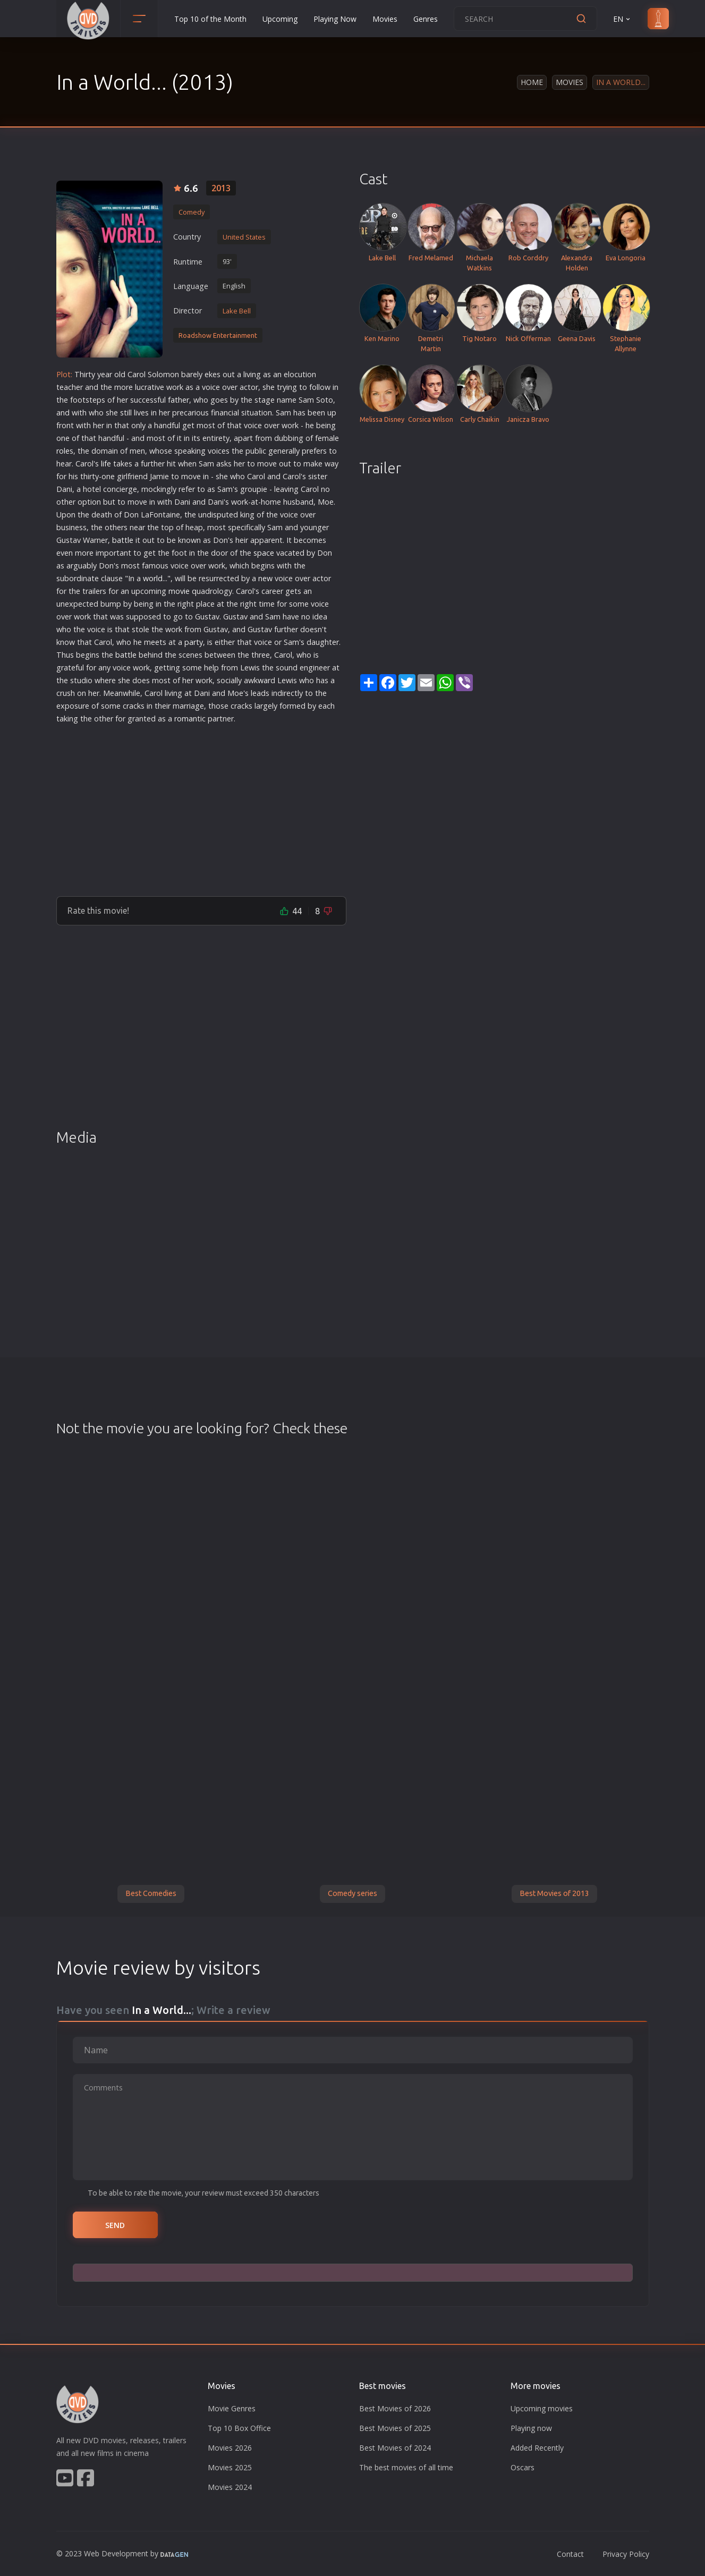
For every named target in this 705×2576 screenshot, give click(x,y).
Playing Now (334, 19)
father (178, 400)
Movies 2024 (230, 2487)
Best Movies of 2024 (395, 2448)
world (153, 578)
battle (122, 540)
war (264, 680)
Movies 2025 (230, 2467)
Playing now (531, 2428)
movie (179, 591)
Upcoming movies (542, 2408)
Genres (425, 19)
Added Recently (537, 2448)
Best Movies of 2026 (395, 2408)
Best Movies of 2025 (395, 2428)
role (63, 451)
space (263, 553)
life (106, 463)
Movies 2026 (230, 2448)
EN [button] (622, 19)
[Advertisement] (201, 806)
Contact (570, 2554)
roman (185, 718)
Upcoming (280, 19)
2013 (221, 188)
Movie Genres (232, 2408)
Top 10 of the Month (210, 19)
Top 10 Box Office (239, 2428)
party (193, 642)
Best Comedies (150, 1893)
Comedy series (352, 1893)
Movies (384, 19)
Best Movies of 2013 (554, 1893)
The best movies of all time (406, 2467)
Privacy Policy (625, 2554)
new (265, 578)
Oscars (522, 2467)
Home (532, 82)
